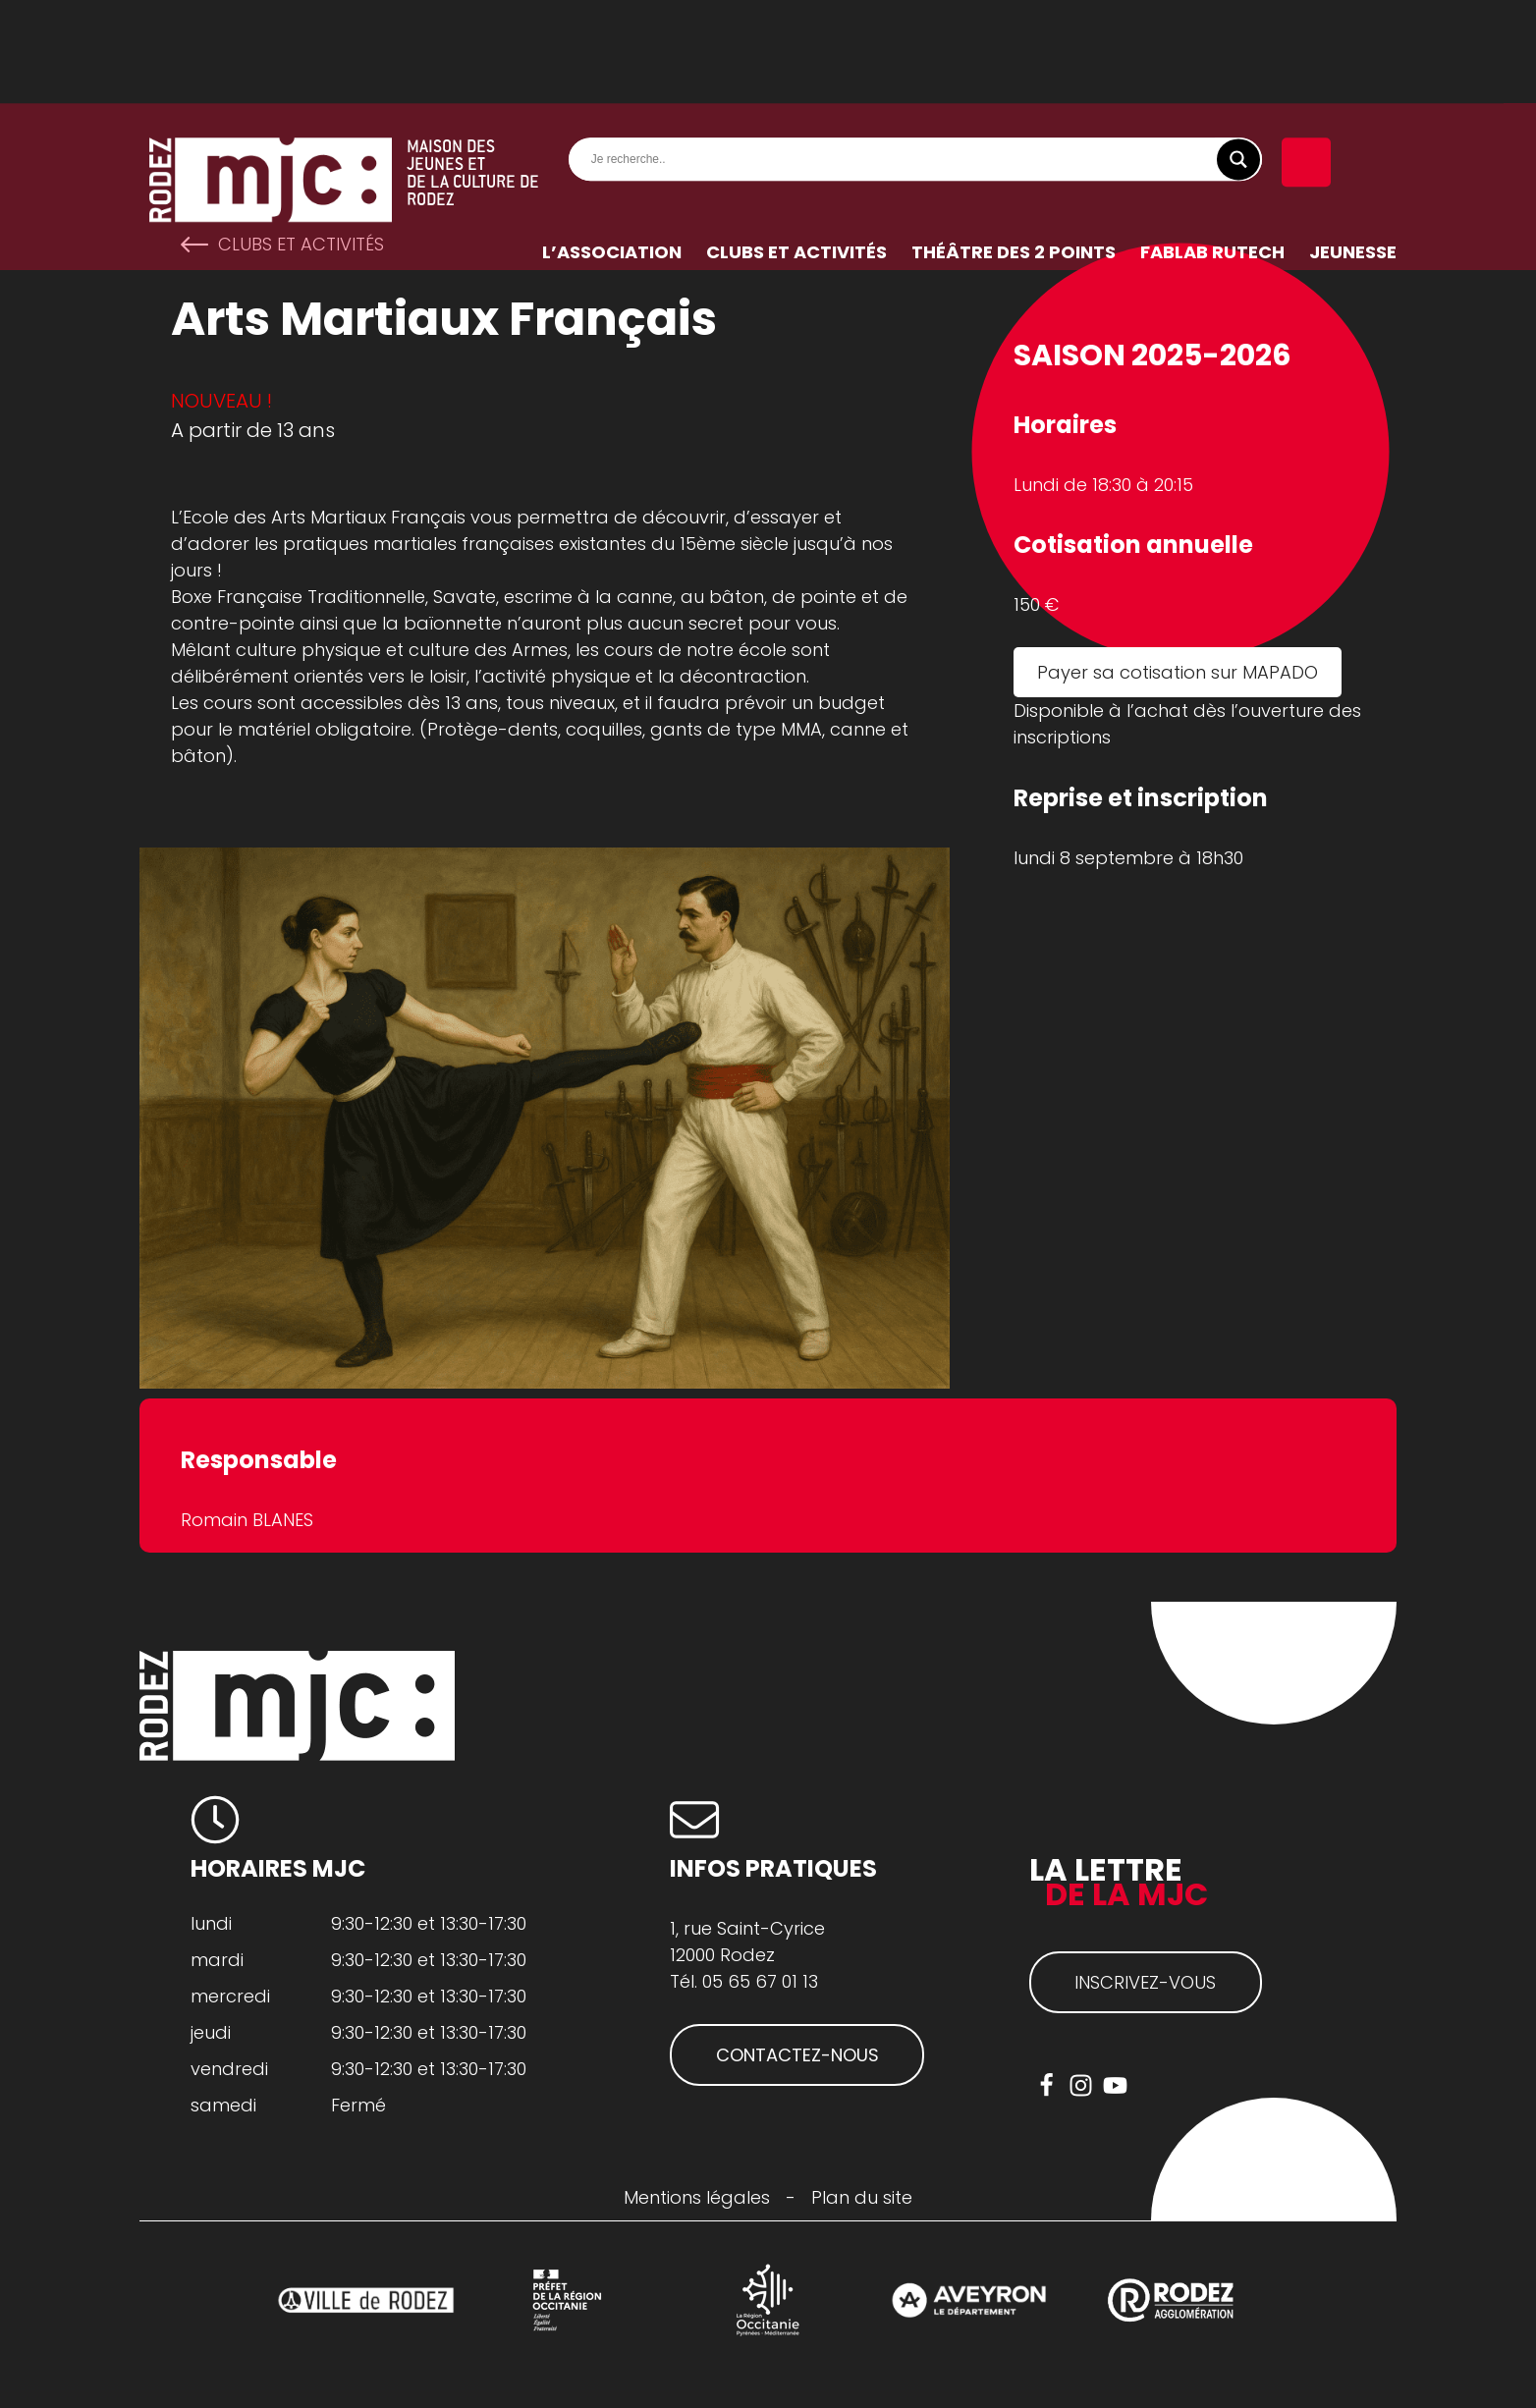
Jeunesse (1353, 149)
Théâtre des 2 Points (1013, 149)
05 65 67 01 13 (760, 1981)
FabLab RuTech (1212, 149)
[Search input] (920, 56)
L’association (612, 149)
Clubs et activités (796, 149)
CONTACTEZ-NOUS (797, 2055)
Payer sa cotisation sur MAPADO (1177, 672)
